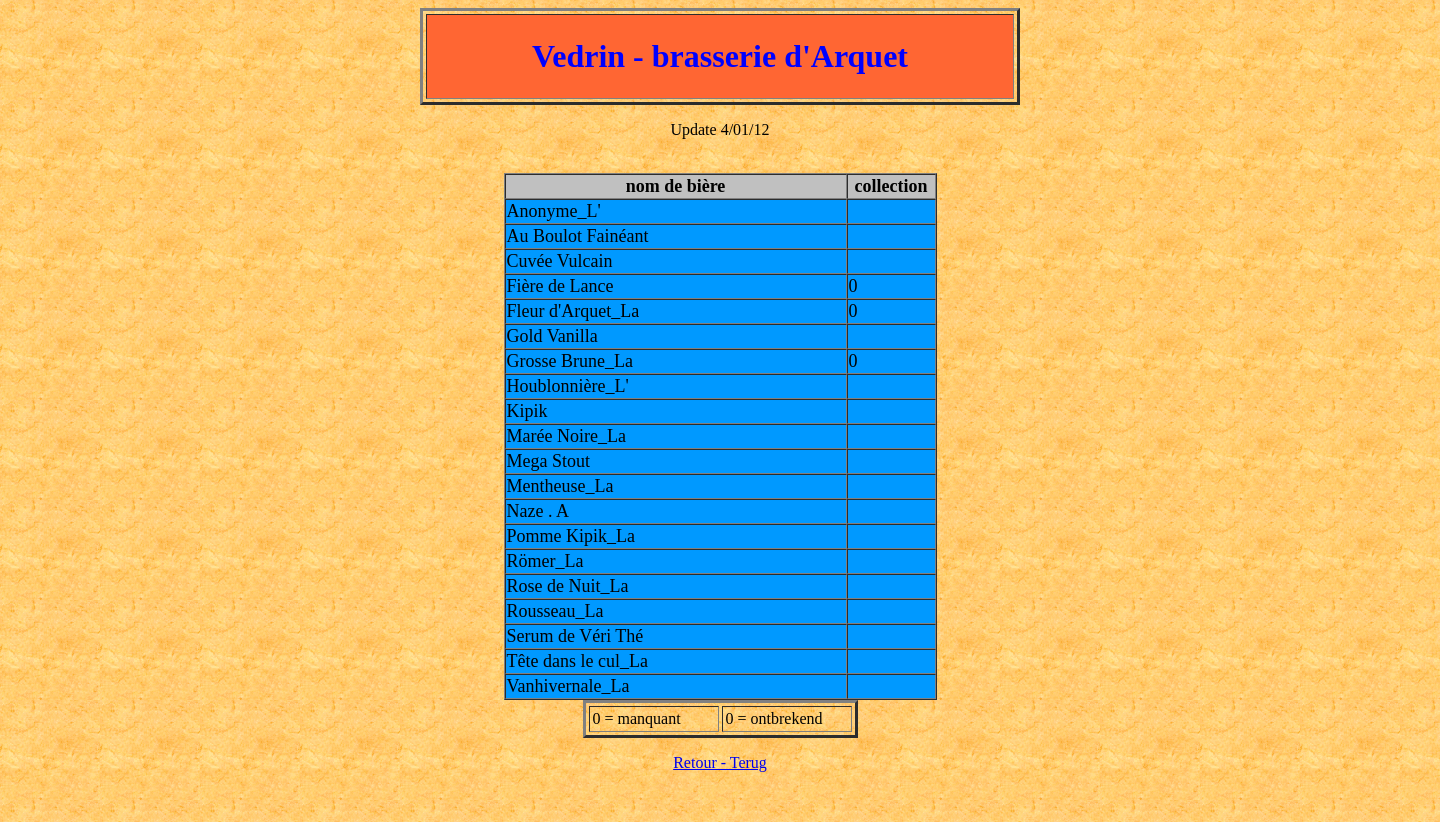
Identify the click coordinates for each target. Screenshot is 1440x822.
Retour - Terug (720, 762)
